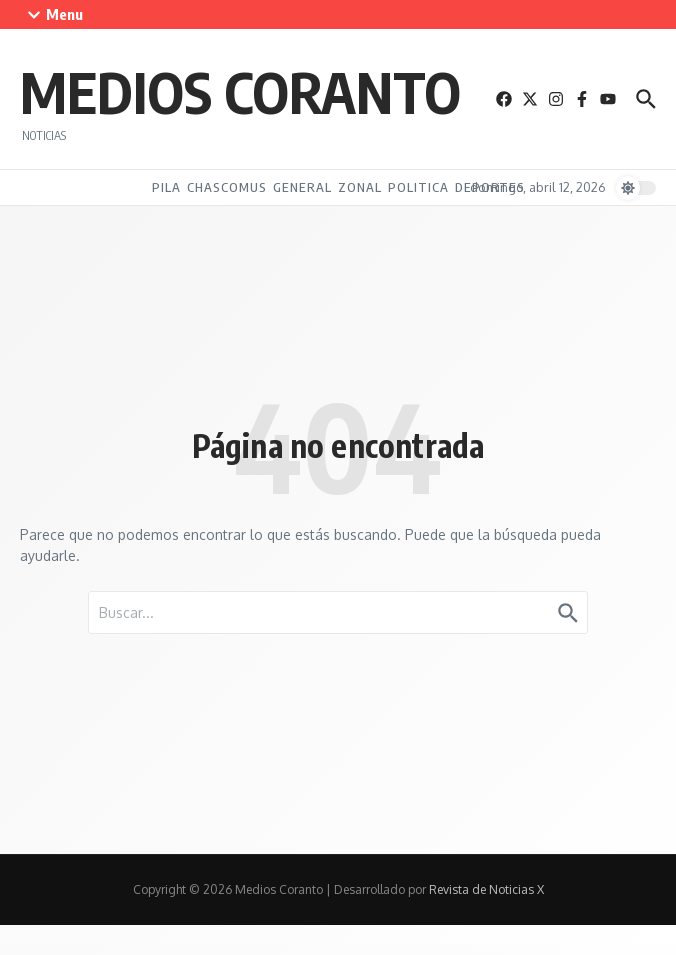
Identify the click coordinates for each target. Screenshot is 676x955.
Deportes (490, 187)
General (302, 187)
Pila (166, 187)
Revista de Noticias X (486, 889)
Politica (418, 187)
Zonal (360, 187)
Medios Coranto (240, 91)
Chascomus (227, 187)
